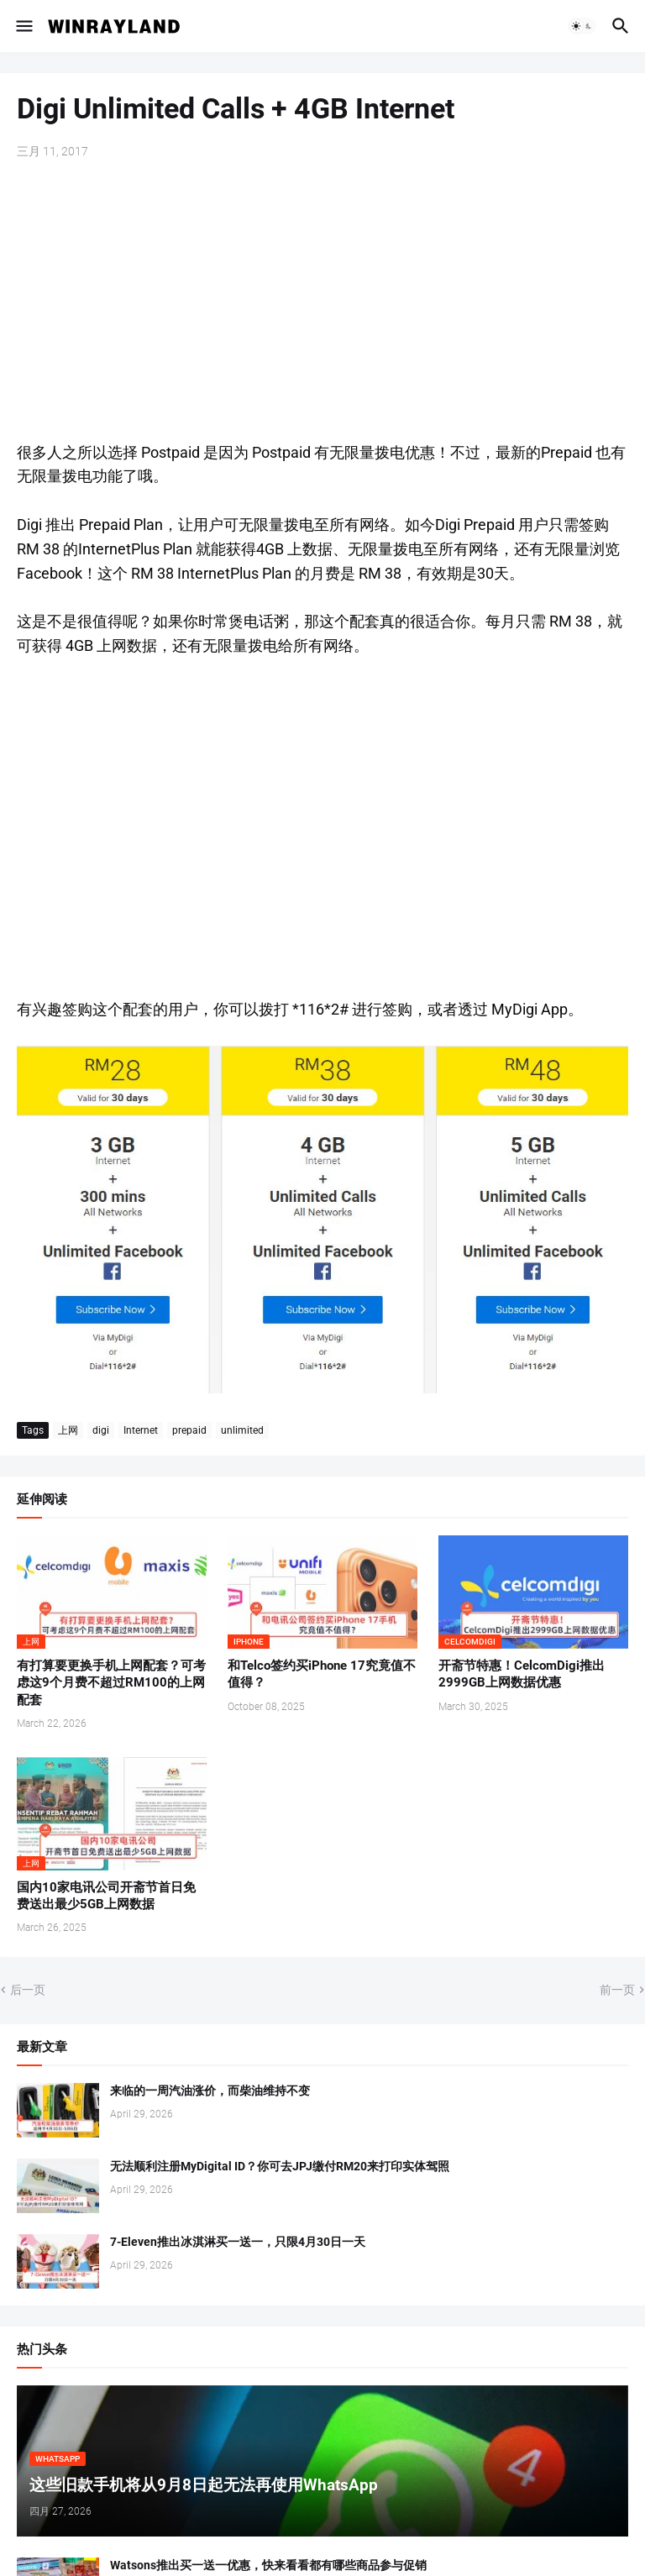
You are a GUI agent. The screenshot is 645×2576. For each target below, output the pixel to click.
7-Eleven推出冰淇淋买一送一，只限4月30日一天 (237, 2241)
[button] (23, 26)
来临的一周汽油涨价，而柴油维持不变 (210, 2090)
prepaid (189, 1430)
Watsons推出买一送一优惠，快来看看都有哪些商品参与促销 (268, 2565)
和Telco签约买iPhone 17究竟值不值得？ (322, 1674)
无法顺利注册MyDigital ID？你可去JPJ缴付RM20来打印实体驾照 (279, 2166)
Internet (140, 1430)
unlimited (242, 1430)
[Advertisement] (322, 302)
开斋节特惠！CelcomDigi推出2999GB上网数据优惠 (521, 1674)
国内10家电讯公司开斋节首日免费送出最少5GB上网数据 (106, 1896)
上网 (68, 1430)
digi (100, 1430)
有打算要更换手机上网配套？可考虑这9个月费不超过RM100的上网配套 (111, 1683)
